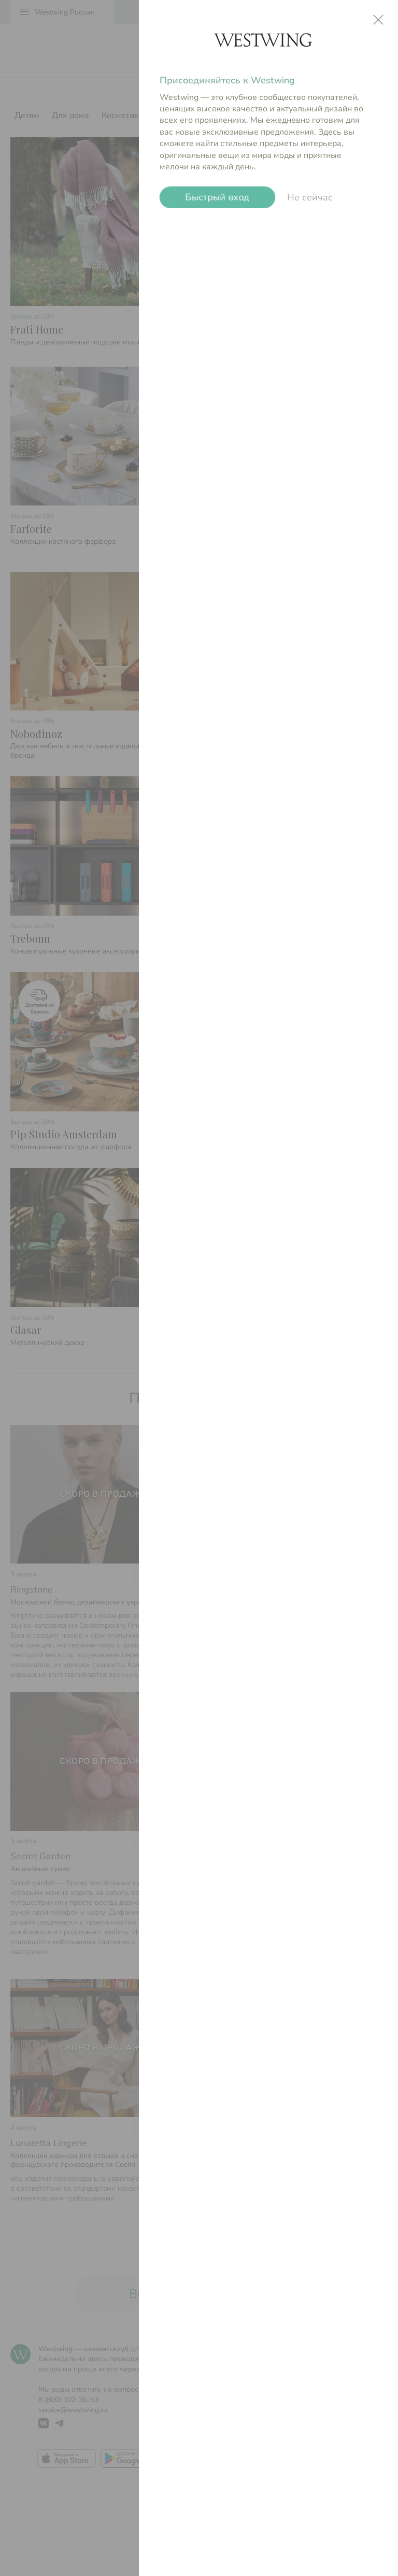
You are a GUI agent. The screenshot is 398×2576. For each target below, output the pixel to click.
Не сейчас (310, 197)
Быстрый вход (217, 197)
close (378, 19)
